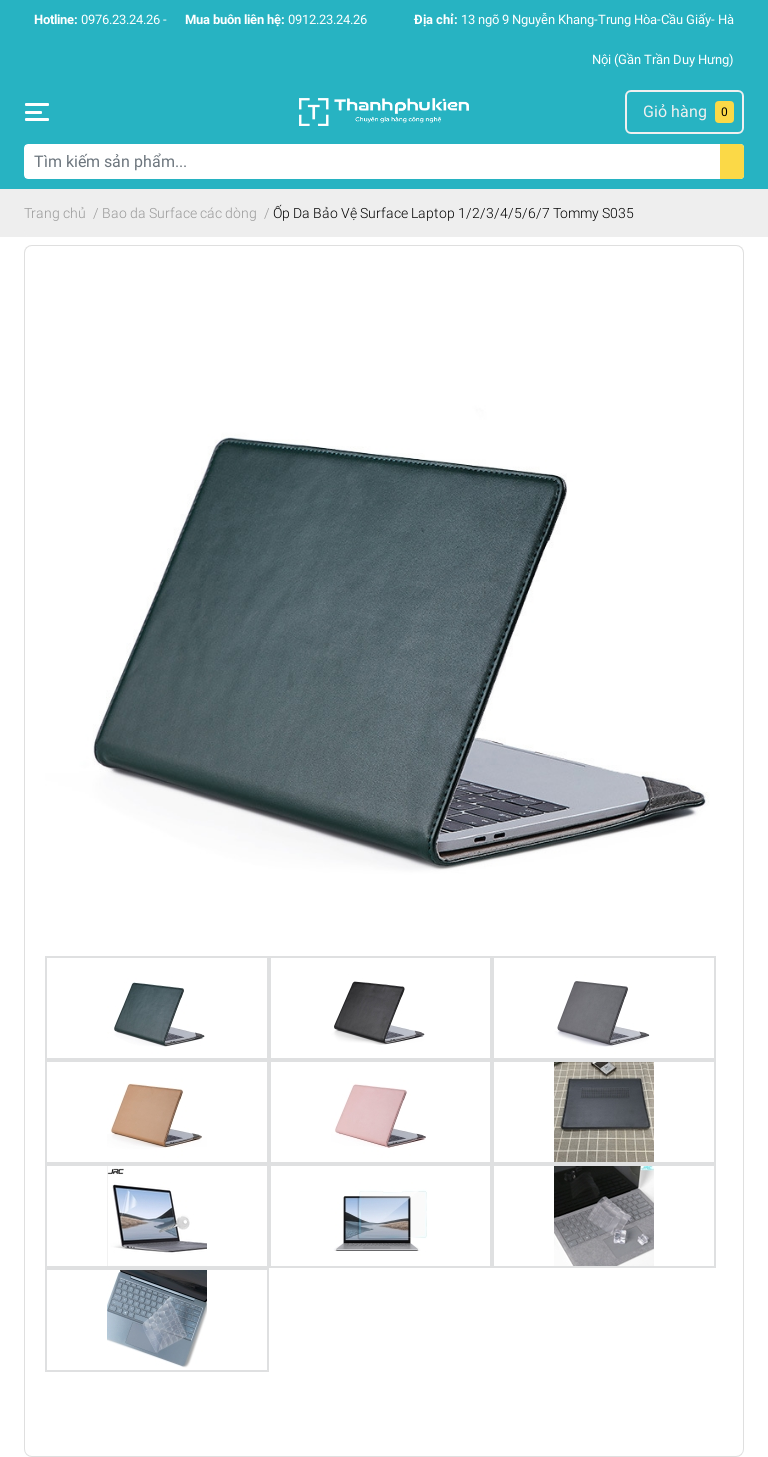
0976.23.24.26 (120, 19)
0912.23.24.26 (327, 19)
